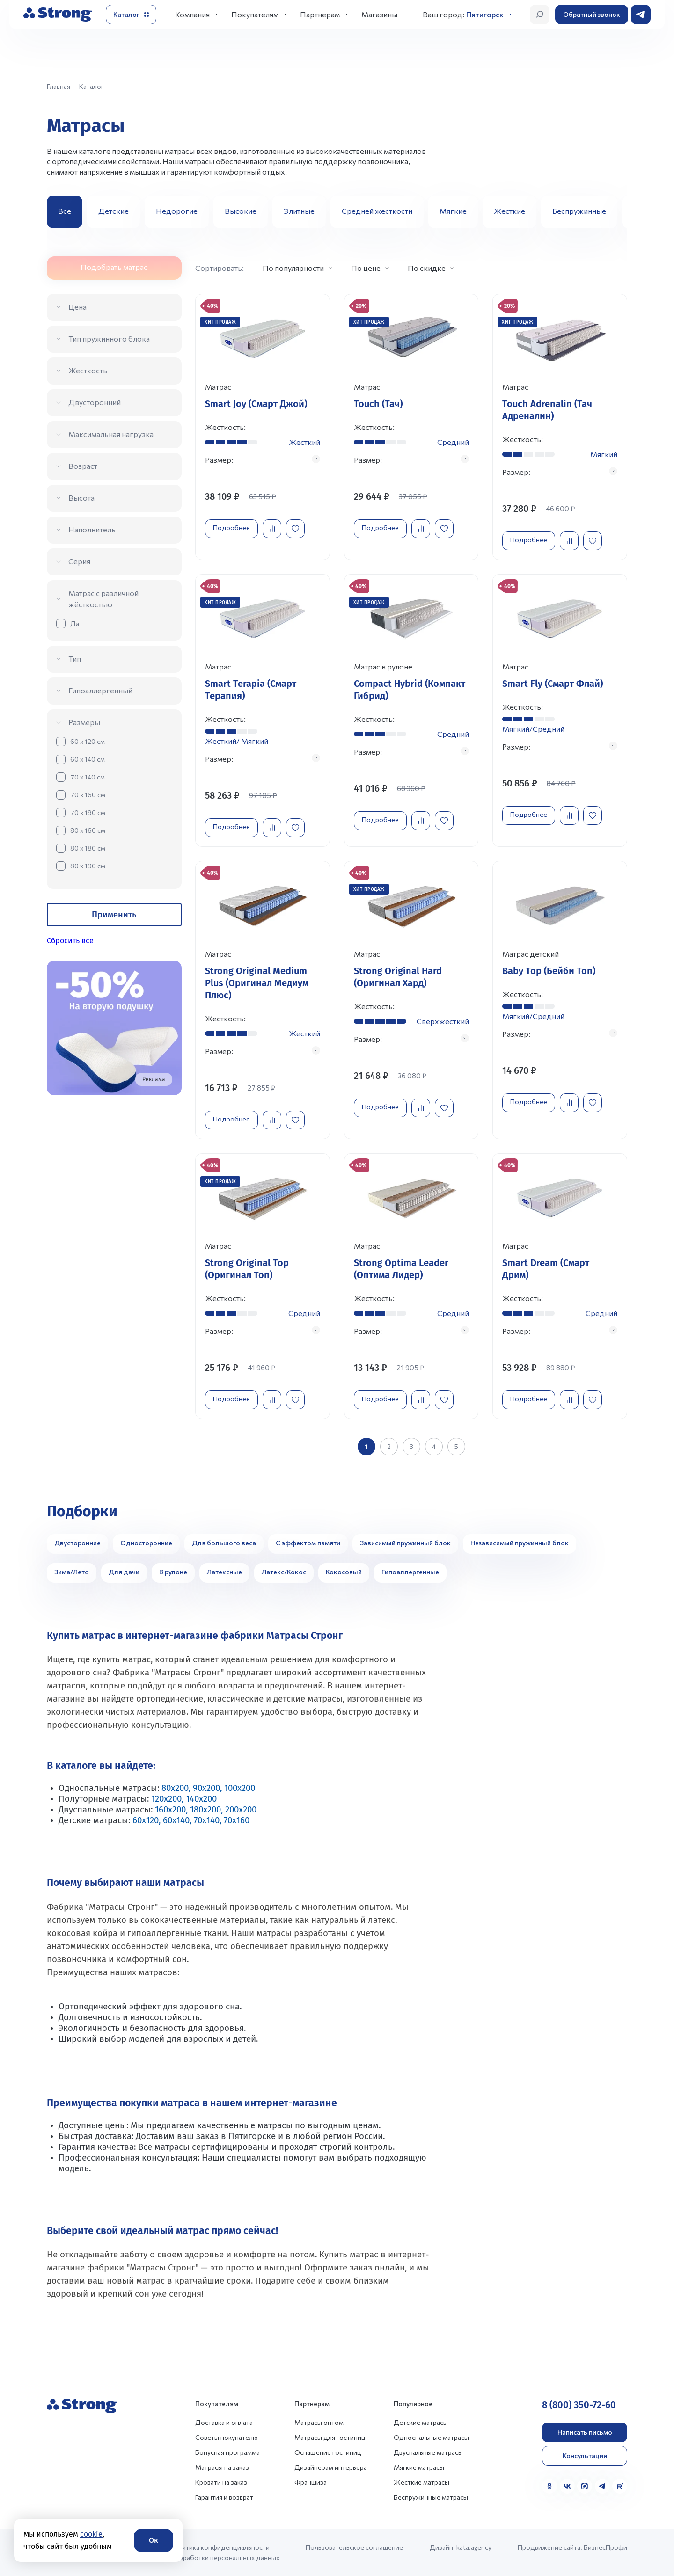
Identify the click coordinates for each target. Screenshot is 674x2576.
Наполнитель (92, 529)
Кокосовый (344, 1572)
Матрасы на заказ (222, 2467)
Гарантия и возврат (224, 2497)
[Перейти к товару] (263, 427)
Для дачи (124, 1572)
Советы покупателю (226, 2437)
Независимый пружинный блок (519, 1543)
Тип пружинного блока (109, 338)
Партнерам (320, 14)
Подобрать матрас (114, 266)
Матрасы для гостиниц (330, 2437)
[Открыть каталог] (131, 14)
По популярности (293, 267)
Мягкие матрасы (419, 2467)
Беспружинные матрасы (431, 2497)
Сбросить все (70, 940)
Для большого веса (224, 1543)
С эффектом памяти (308, 1543)
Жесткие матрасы (421, 2482)
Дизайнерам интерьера (330, 2467)
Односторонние (146, 1543)
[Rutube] (619, 2486)
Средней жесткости (377, 210)
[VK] (567, 2486)
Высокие (240, 210)
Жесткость (87, 370)
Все (64, 210)
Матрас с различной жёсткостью (103, 599)
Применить (114, 915)
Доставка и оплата (224, 2422)
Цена (77, 306)
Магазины (379, 14)
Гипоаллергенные (410, 1572)
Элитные (299, 210)
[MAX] (584, 2486)
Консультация (585, 2456)
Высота (81, 497)
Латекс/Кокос (284, 1572)
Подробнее (231, 527)
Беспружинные (579, 210)
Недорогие (177, 210)
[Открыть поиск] (539, 14)
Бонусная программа (227, 2452)
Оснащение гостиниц (327, 2452)
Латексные (224, 1572)
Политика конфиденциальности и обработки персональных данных (224, 2552)
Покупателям (254, 14)
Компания (192, 14)
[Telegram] (602, 2486)
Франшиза (310, 2482)
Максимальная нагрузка (111, 433)
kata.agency (473, 2547)
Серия (79, 561)
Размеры (84, 722)
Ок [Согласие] (153, 2540)
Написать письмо (584, 2432)
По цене (366, 267)
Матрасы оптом (319, 2422)
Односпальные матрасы (431, 2437)
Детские (113, 210)
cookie (91, 2534)
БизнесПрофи (605, 2547)
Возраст (82, 465)
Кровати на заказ (221, 2482)
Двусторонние (77, 1543)
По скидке (427, 267)
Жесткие (509, 210)
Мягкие (453, 210)
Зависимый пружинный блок (405, 1543)
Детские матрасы (421, 2422)
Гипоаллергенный (100, 690)
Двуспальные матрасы (428, 2452)
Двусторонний (94, 402)
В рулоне (173, 1572)
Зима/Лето (71, 1572)
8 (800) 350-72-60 (579, 2404)
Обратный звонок (591, 14)
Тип (74, 658)
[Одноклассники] (549, 2486)
